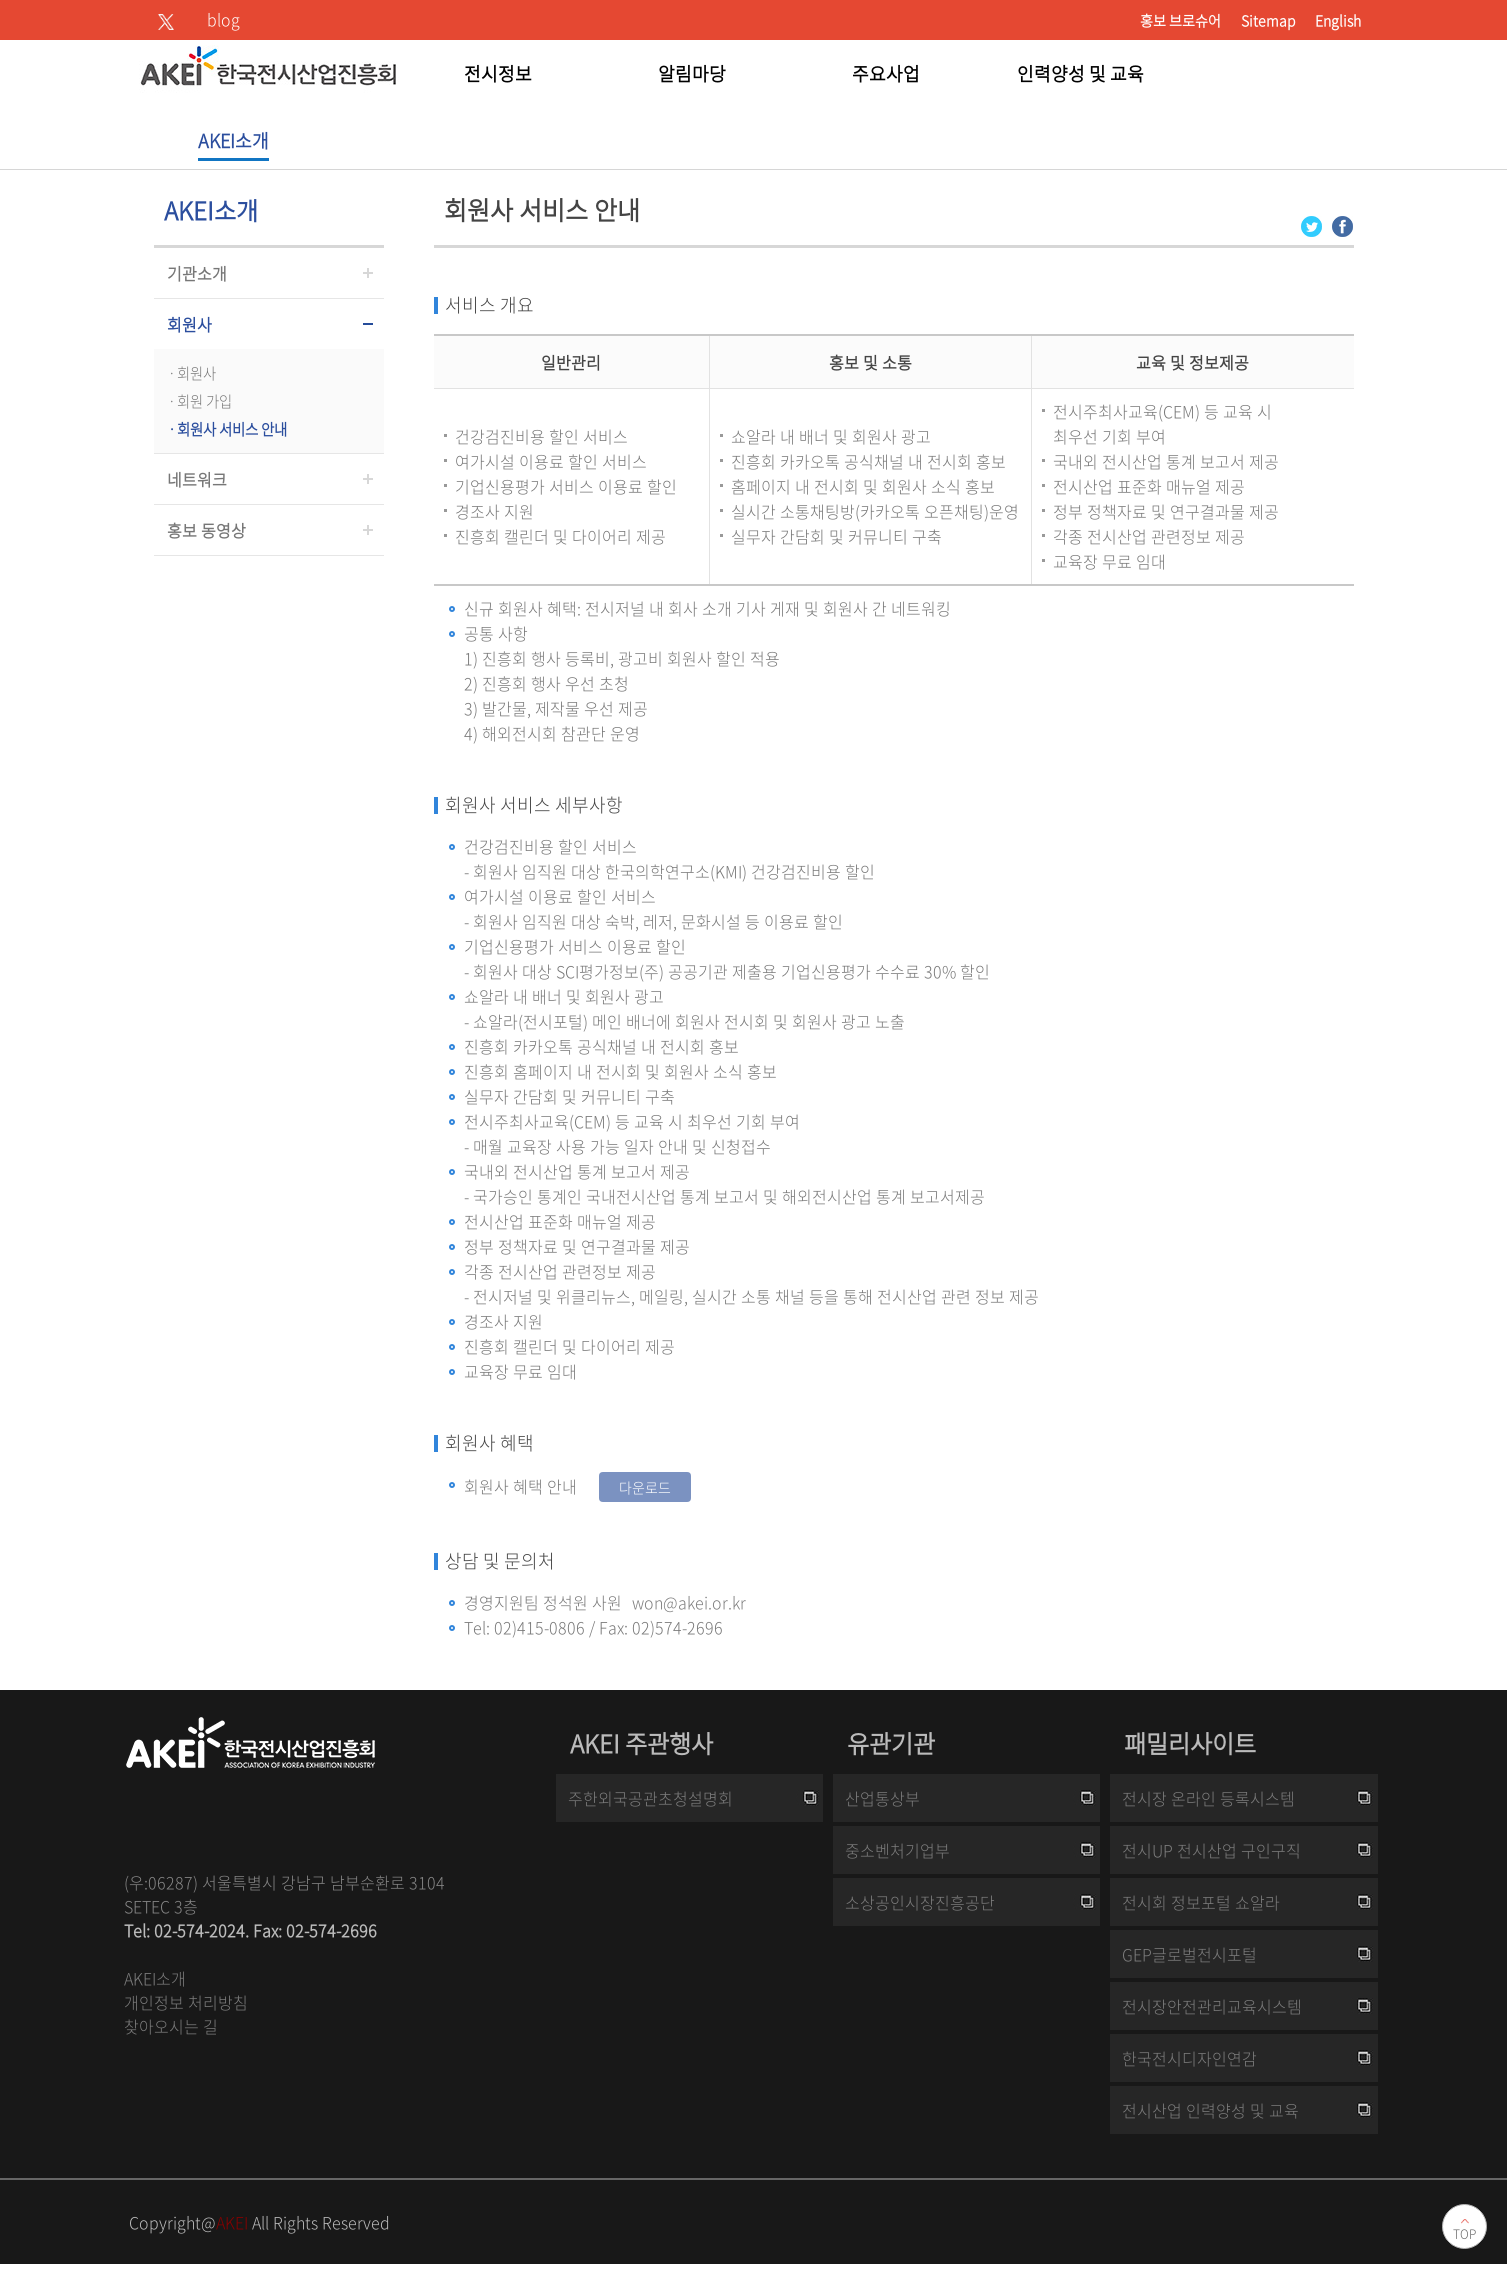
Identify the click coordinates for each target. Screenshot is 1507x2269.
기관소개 (197, 273)
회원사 (189, 324)
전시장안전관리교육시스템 (1212, 2006)
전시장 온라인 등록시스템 (1208, 1798)
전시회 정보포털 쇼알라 (1201, 1902)
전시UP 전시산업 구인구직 (1211, 1850)
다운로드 (645, 1487)
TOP (1464, 2234)
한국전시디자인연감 (1189, 2058)
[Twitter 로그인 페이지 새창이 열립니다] (1311, 224)
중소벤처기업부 (897, 1850)
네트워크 (197, 479)
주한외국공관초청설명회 (650, 1798)
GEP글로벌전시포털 (1189, 1954)
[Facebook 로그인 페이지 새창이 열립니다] (1342, 224)
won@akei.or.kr (689, 1602)
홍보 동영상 (206, 530)
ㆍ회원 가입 (198, 401)
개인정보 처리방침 (186, 2002)
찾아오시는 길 (171, 2026)
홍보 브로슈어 (1180, 20)
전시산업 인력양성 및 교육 (1210, 2110)
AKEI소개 (155, 1978)
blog (223, 19)
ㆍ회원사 (190, 373)
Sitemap (1268, 20)
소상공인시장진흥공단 (920, 1902)
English (1338, 20)
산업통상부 (882, 1798)
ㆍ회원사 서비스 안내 (225, 429)
